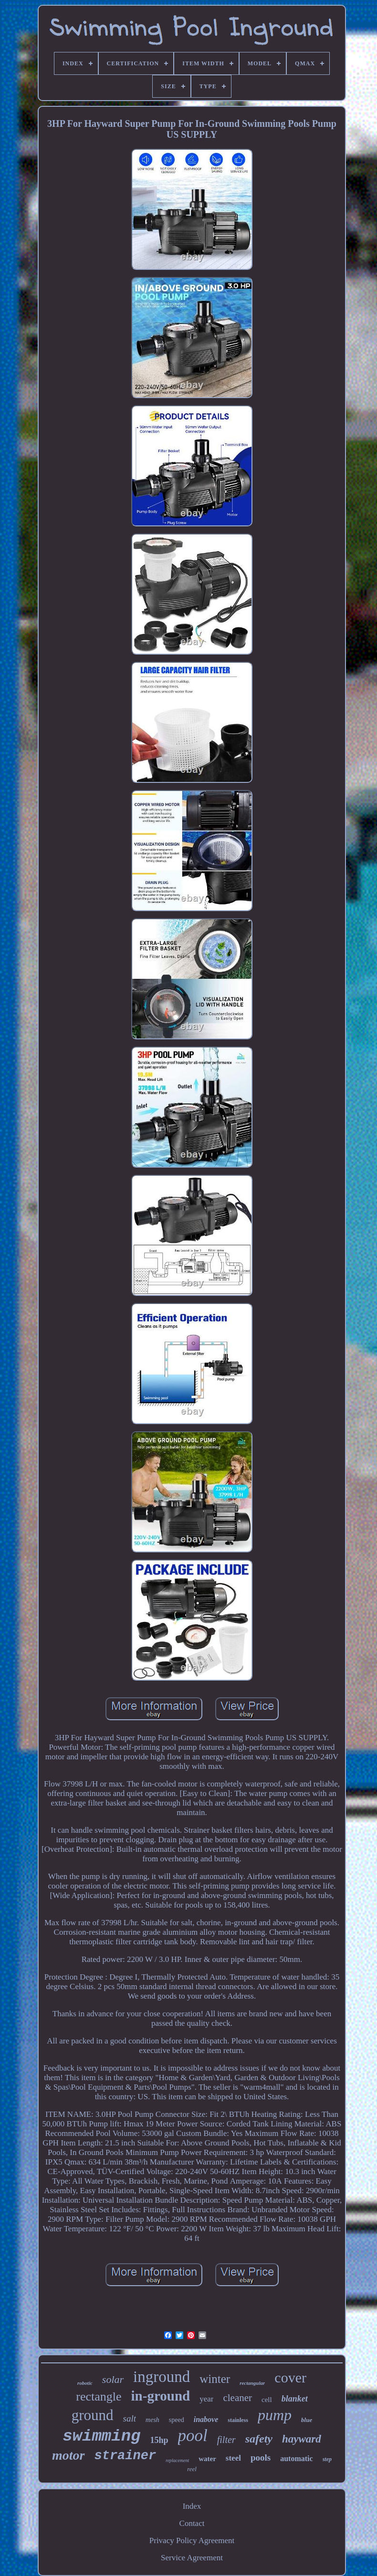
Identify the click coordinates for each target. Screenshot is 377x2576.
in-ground (160, 2395)
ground (93, 2415)
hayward (301, 2439)
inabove (206, 2419)
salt (129, 2418)
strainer (125, 2456)
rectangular (252, 2383)
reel (192, 2469)
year (206, 2398)
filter (226, 2439)
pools (261, 2458)
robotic (85, 2383)
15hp (159, 2440)
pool (193, 2435)
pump (275, 2414)
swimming (101, 2436)
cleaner (237, 2397)
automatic (296, 2458)
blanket (295, 2398)
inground (161, 2376)
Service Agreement (192, 2557)
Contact (192, 2523)
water (207, 2459)
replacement (177, 2460)
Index (192, 2506)
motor (68, 2455)
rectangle (98, 2396)
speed (176, 2419)
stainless (238, 2420)
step (327, 2459)
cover (290, 2377)
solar (113, 2379)
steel (233, 2458)
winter (214, 2378)
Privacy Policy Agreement (191, 2540)
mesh (152, 2419)
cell (267, 2399)
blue (306, 2419)
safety (258, 2438)
